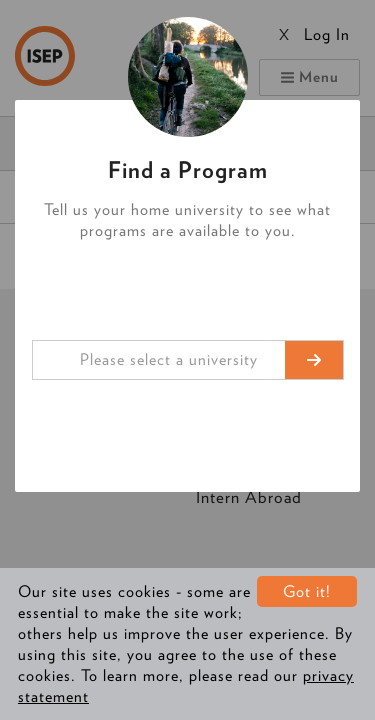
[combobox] (188, 360)
